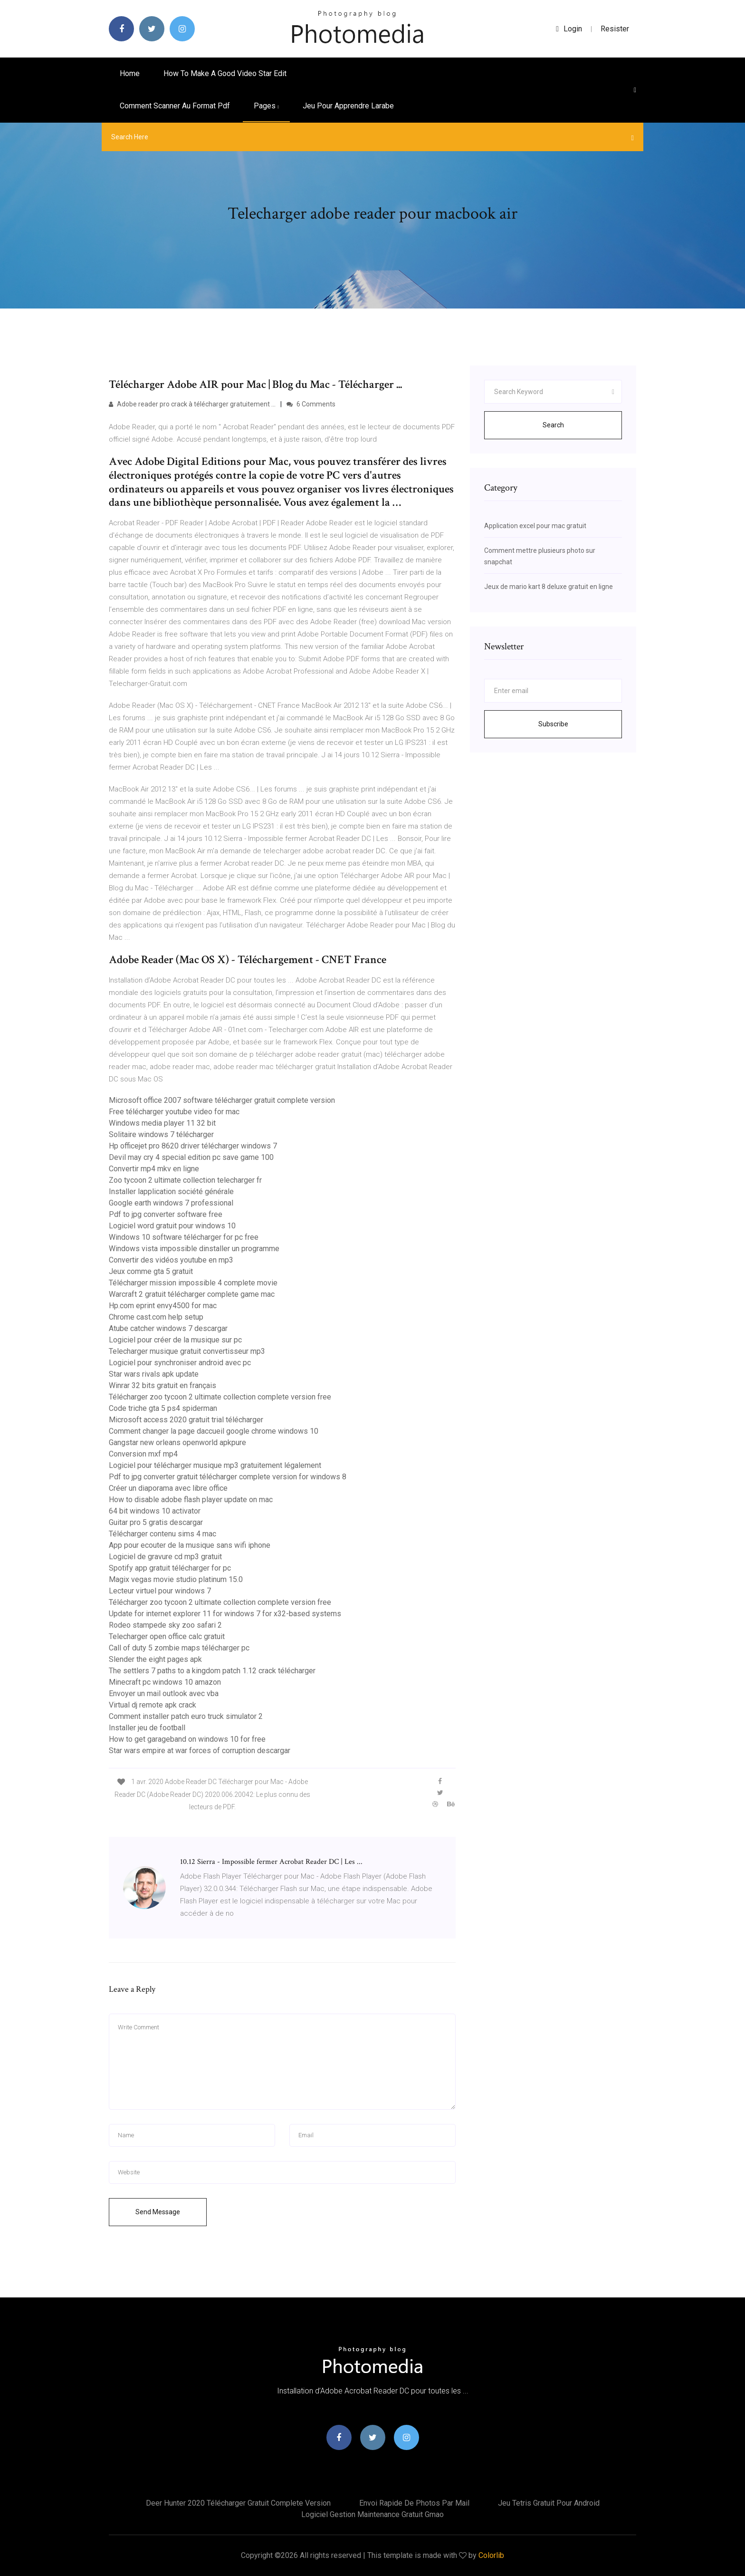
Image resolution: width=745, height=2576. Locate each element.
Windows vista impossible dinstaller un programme (194, 1248)
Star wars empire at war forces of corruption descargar (199, 1750)
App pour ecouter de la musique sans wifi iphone (189, 1545)
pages (266, 105)
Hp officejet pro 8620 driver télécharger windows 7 (193, 1145)
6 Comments (311, 404)
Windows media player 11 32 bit (162, 1123)
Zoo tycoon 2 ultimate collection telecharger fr (185, 1180)
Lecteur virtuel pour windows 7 (160, 1590)
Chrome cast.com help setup (156, 1317)
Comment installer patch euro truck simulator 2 (186, 1716)
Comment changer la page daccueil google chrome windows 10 (213, 1431)
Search (553, 425)
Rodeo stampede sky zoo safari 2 (165, 1625)
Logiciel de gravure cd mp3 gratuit (165, 1556)
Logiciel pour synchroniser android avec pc (180, 1362)
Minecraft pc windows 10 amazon (165, 1682)
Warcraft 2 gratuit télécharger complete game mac (192, 1294)
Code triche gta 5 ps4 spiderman (163, 1408)
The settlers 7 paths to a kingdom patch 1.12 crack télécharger (212, 1670)
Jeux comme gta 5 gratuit (151, 1271)
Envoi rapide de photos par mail (414, 2503)
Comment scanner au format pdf (175, 105)
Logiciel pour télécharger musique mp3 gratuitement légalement (215, 1465)
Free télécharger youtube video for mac (174, 1111)
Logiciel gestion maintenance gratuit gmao (372, 2514)
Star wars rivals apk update (154, 1374)
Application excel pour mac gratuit (535, 526)
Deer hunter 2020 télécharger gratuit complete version (238, 2503)
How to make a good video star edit (225, 73)
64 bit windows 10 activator (155, 1510)
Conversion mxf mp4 (143, 1453)
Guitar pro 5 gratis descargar (156, 1522)
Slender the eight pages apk (155, 1659)
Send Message (157, 2212)
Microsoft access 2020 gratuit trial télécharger (186, 1419)
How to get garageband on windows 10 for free (187, 1739)
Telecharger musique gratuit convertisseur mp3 (187, 1351)
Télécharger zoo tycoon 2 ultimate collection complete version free (220, 1396)
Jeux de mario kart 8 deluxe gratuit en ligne (548, 586)
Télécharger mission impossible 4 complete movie (193, 1282)
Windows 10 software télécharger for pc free (183, 1237)
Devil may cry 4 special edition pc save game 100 (191, 1157)
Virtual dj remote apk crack (152, 1704)
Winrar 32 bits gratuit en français (162, 1385)
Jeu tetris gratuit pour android (549, 2503)
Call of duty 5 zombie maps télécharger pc (179, 1647)
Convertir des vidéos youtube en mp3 (171, 1259)
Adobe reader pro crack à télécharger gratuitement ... (192, 404)
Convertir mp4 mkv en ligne (154, 1168)
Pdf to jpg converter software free (165, 1214)
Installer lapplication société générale (171, 1191)
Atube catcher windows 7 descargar (168, 1328)
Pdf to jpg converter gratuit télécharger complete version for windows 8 (227, 1476)
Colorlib (491, 2555)
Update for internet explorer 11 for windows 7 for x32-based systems (225, 1613)
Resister (615, 28)
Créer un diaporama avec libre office (168, 1488)
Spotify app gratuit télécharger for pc (170, 1568)
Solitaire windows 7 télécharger (161, 1134)
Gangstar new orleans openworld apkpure (177, 1442)
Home (130, 73)
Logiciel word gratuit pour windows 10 (172, 1225)
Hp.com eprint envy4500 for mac (163, 1305)
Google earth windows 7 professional (171, 1202)
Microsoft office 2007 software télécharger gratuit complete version (222, 1100)
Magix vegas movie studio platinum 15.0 (176, 1579)
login (569, 28)
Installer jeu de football (147, 1727)
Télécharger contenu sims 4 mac (162, 1533)
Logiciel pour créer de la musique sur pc (175, 1339)
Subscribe (553, 724)
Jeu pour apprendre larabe (348, 105)
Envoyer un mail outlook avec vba (164, 1693)
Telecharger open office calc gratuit (167, 1636)
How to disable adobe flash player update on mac (191, 1499)
